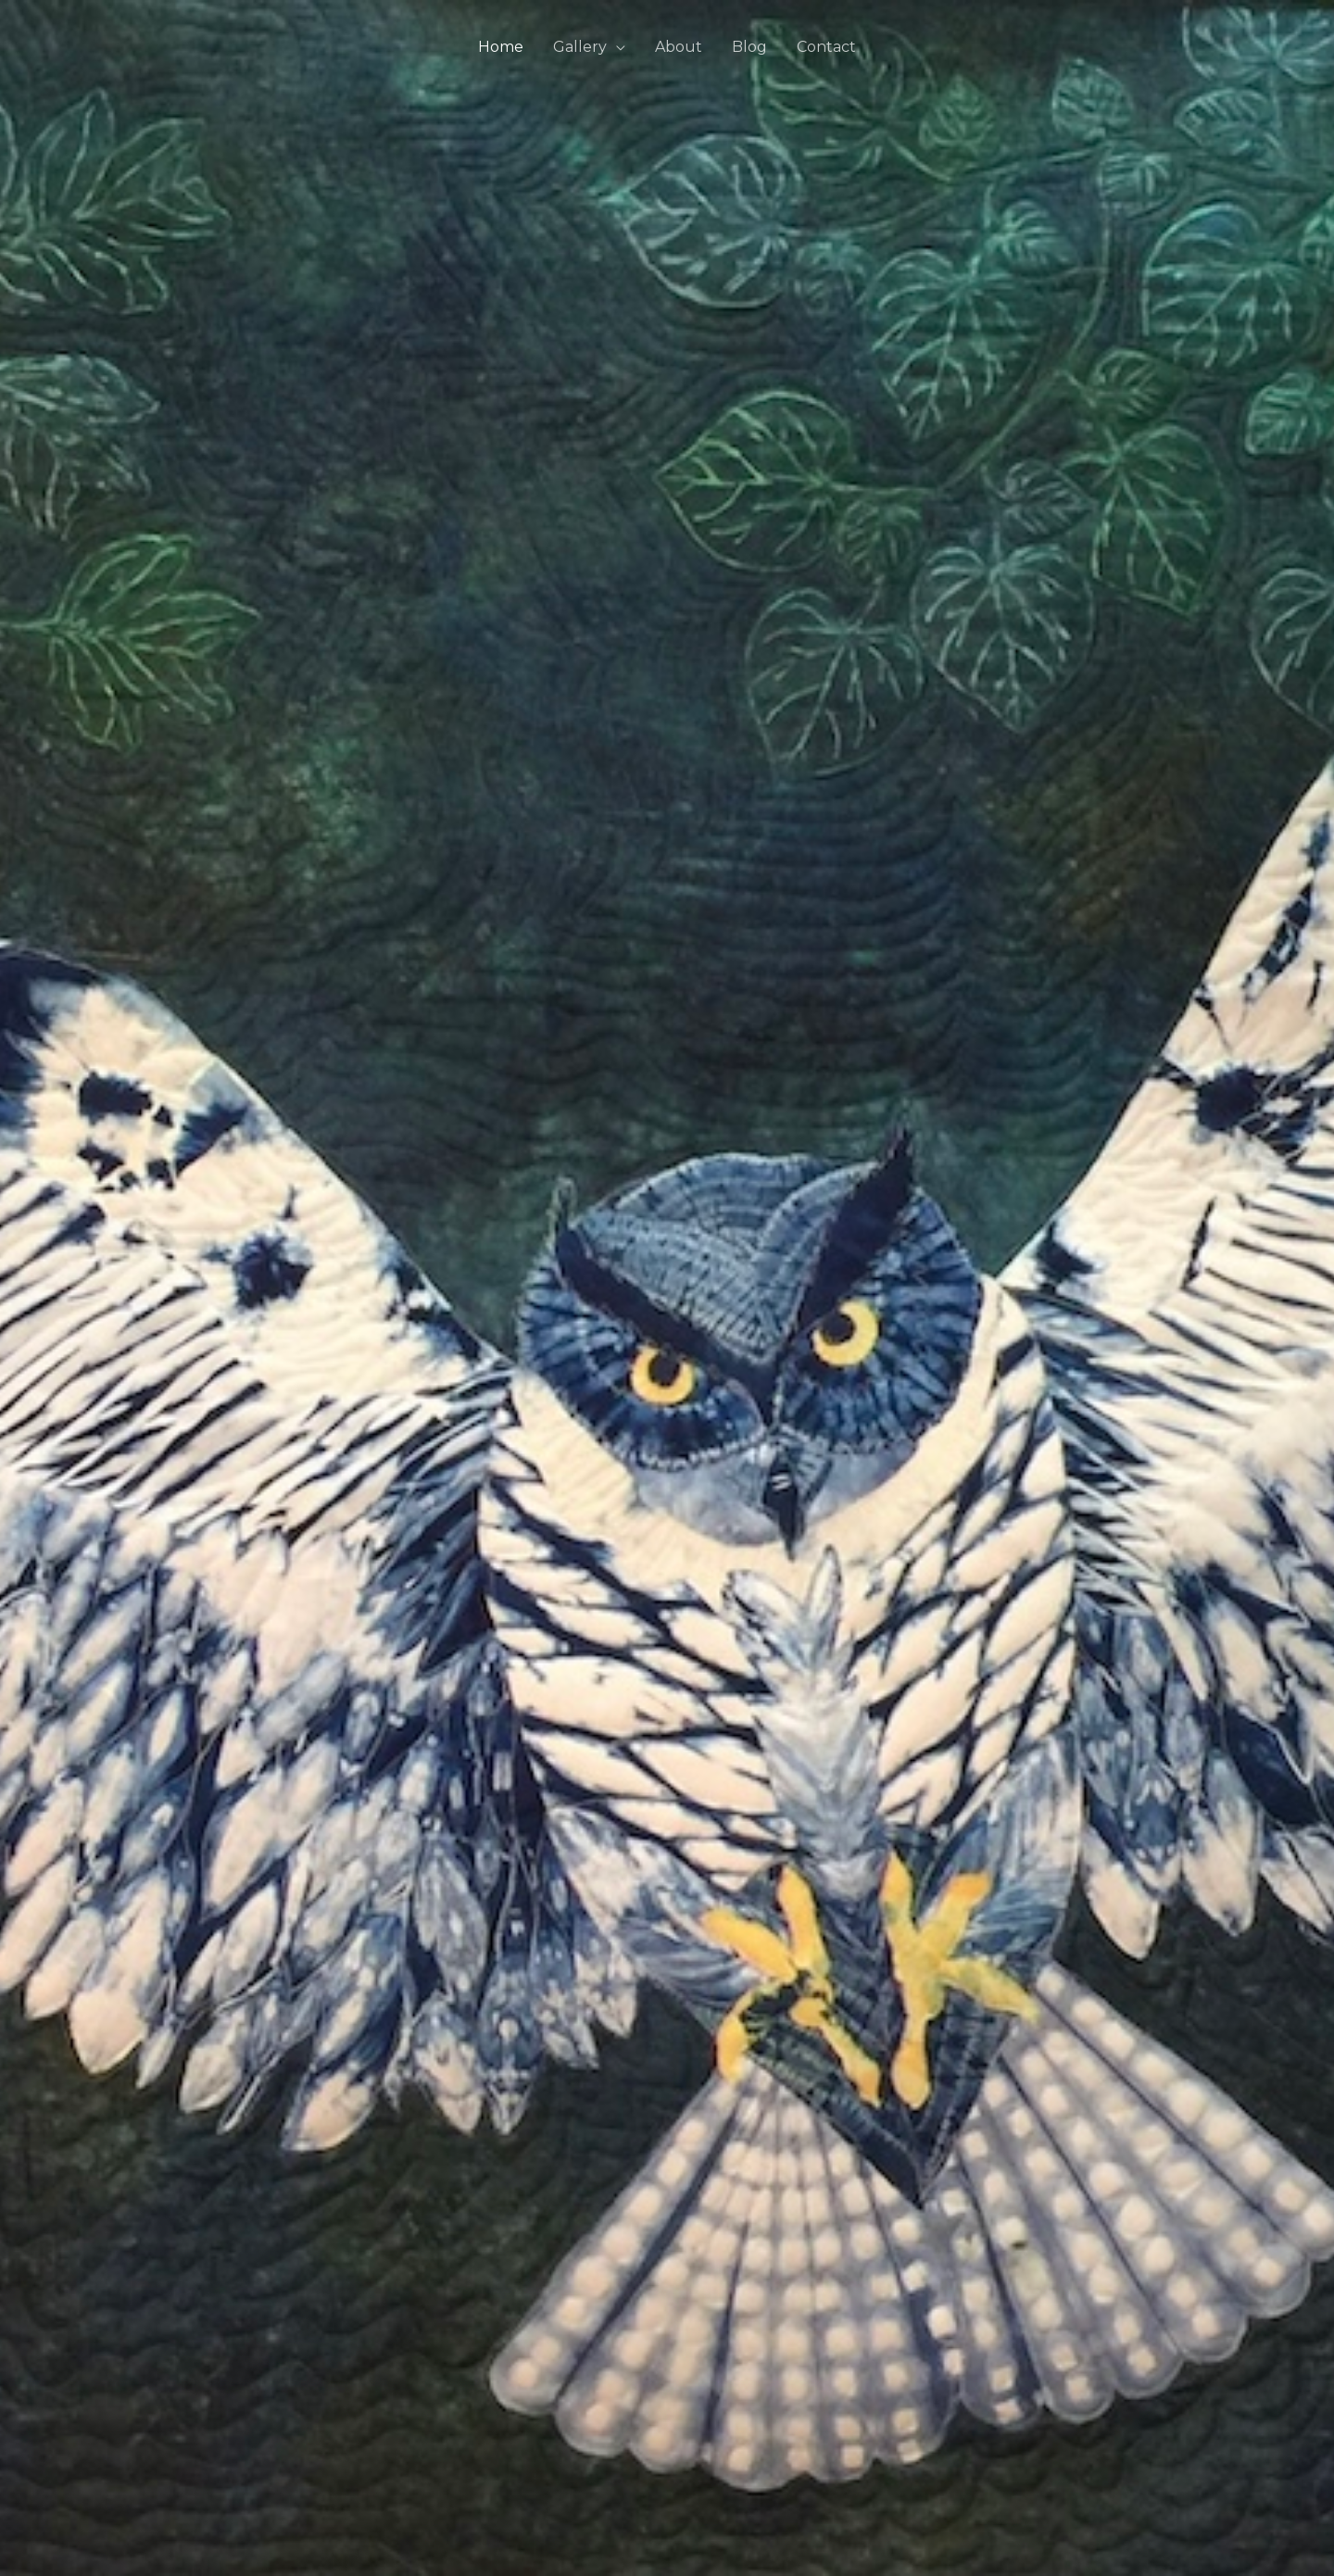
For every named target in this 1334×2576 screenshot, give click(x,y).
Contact (826, 47)
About (678, 47)
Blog (749, 47)
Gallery (580, 47)
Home (500, 47)
